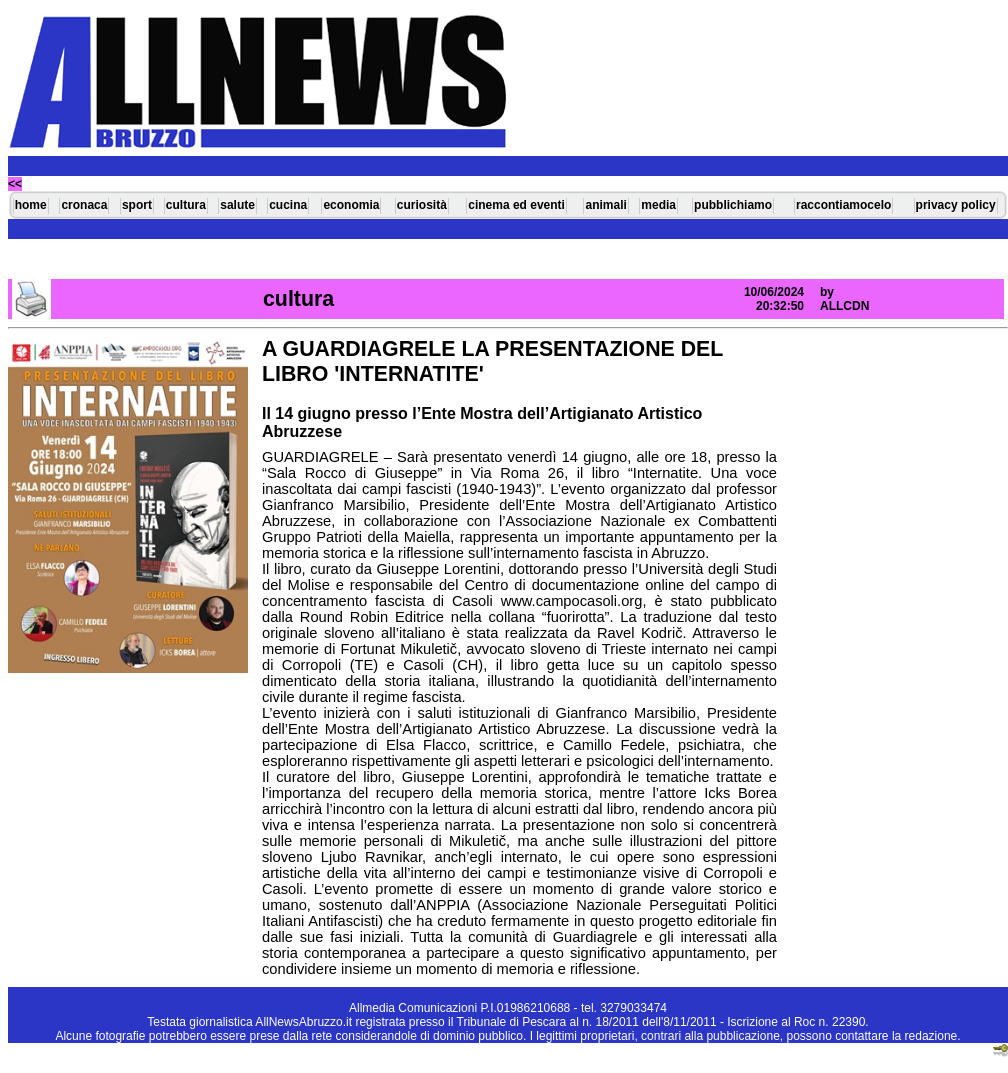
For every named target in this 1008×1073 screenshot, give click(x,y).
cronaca (84, 205)
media (658, 205)
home (31, 205)
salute (237, 205)
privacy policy (956, 205)
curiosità (422, 205)
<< (15, 184)
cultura (186, 205)
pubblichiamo (733, 205)
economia (351, 205)
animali (605, 205)
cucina (288, 205)
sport (137, 205)
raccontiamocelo (843, 205)
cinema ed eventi (516, 205)
